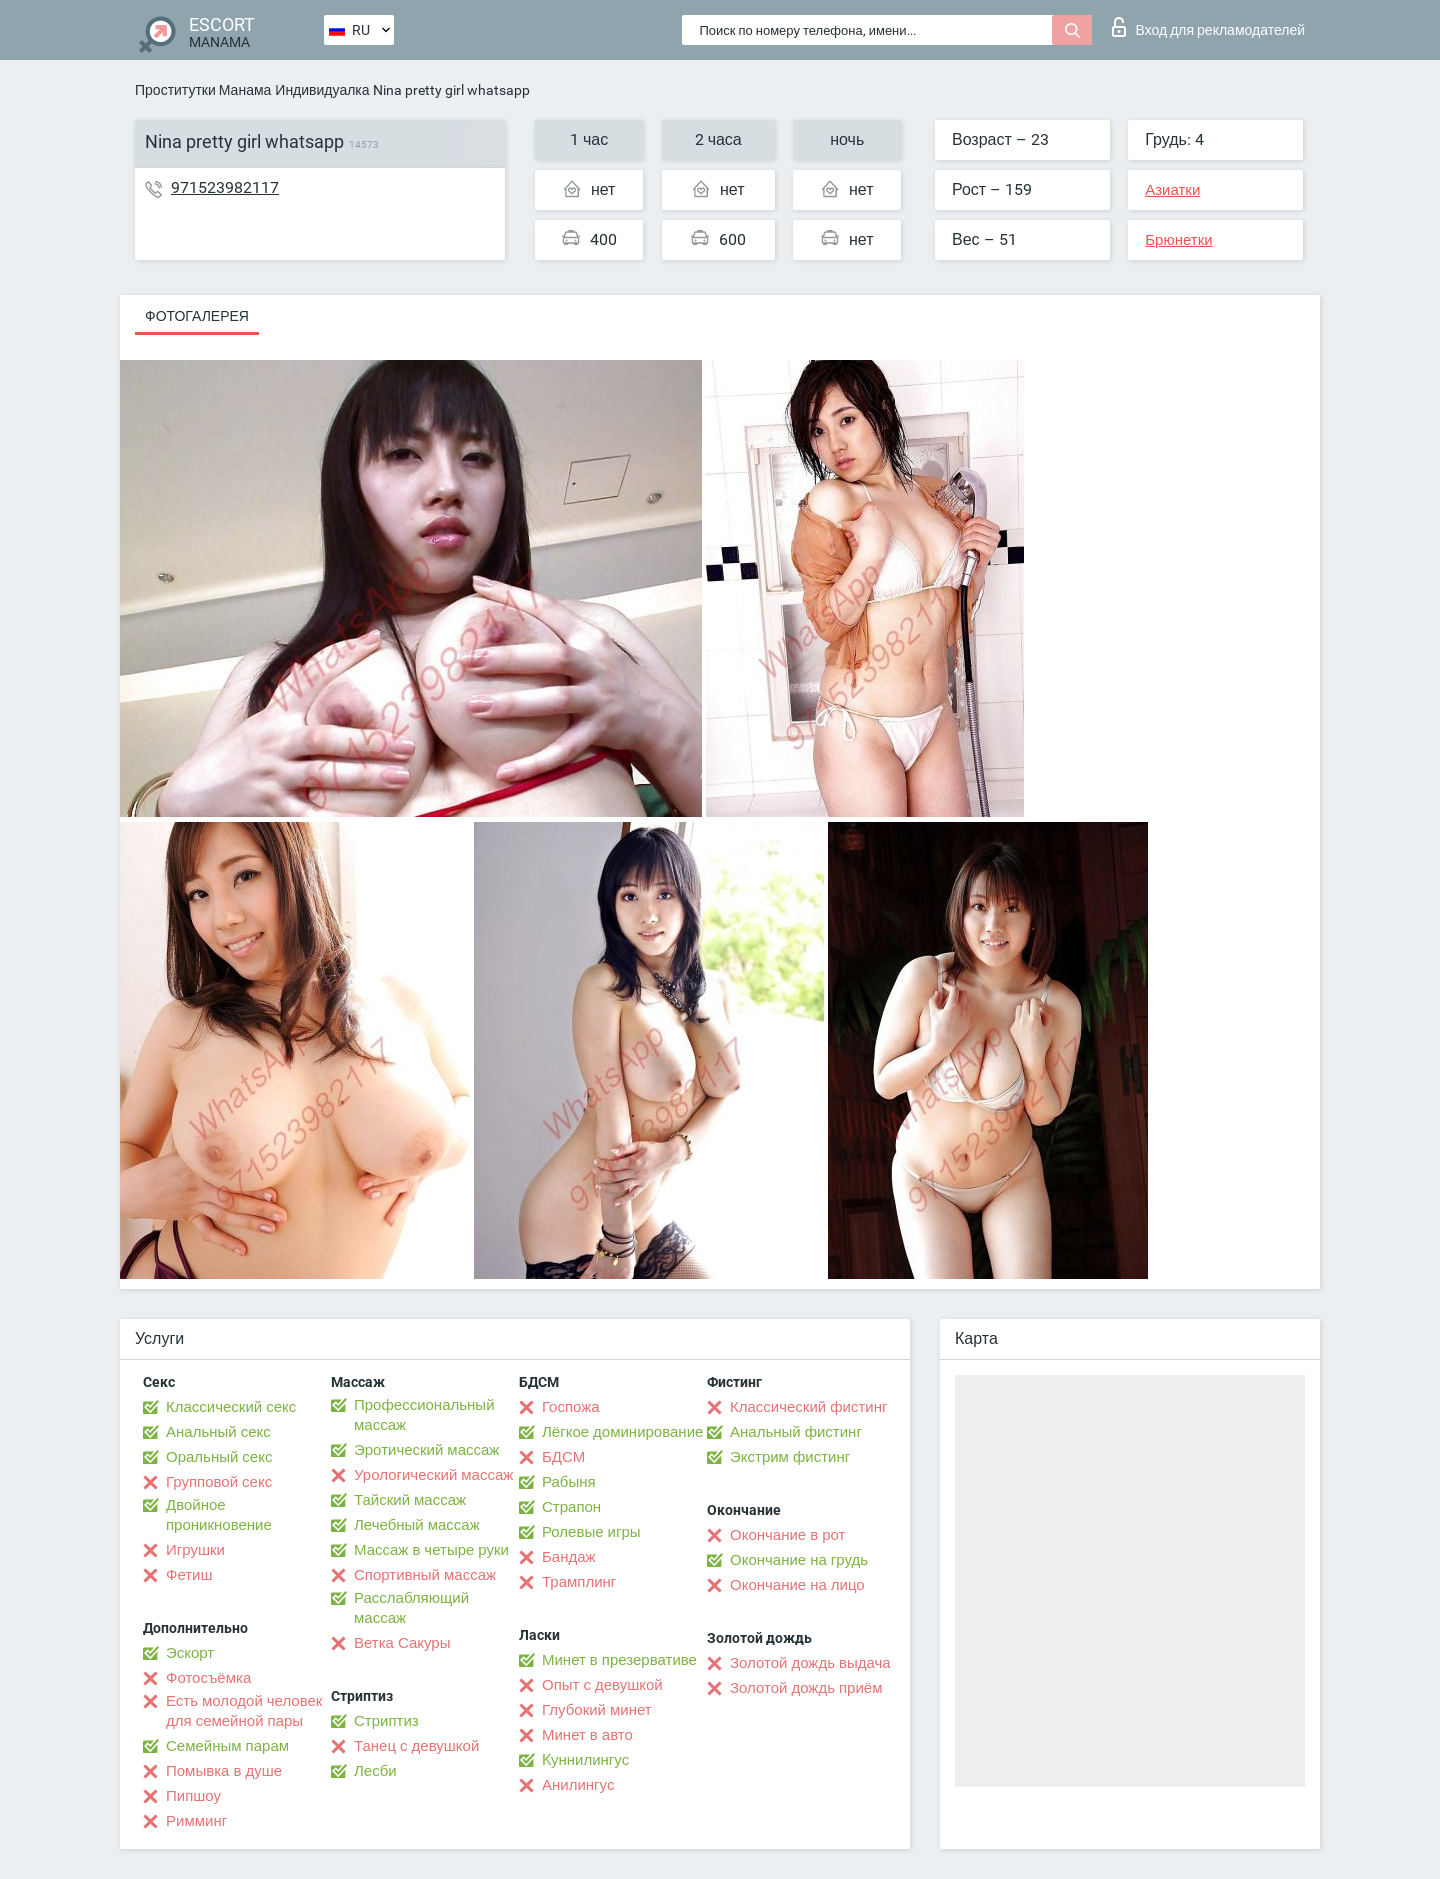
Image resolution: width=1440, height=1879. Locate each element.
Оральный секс (219, 1457)
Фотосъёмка (208, 1678)
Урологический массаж (433, 1475)
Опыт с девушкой (602, 1685)
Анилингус (578, 1785)
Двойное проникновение (219, 1515)
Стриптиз (386, 1721)
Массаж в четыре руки (431, 1550)
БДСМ (563, 1457)
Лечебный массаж (417, 1525)
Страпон (571, 1507)
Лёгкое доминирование (622, 1432)
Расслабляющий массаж (411, 1608)
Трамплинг (579, 1582)
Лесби (375, 1771)
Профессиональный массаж (424, 1415)
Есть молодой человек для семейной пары (244, 1711)
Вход (1208, 27)
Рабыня (569, 1482)
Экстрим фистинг (790, 1457)
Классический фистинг (808, 1407)
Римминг (196, 1821)
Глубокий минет (597, 1710)
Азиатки (1172, 190)
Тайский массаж (410, 1500)
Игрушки (195, 1550)
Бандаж (569, 1557)
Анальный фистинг (796, 1432)
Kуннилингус (585, 1760)
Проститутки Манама (203, 90)
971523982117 (225, 187)
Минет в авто (587, 1735)
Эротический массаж (426, 1450)
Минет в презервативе (619, 1660)
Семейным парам (227, 1746)
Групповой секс (219, 1482)
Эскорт (190, 1653)
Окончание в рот (787, 1535)
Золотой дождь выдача (810, 1663)
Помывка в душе (224, 1771)
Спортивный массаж (425, 1575)
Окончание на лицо (797, 1585)
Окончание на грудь (799, 1560)
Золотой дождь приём (806, 1688)
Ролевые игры (591, 1532)
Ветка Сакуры (402, 1643)
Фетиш (189, 1575)
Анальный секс (218, 1432)
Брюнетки (1178, 240)
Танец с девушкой (416, 1746)
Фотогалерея (197, 316)
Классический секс (231, 1407)
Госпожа (571, 1407)
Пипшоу (193, 1796)
